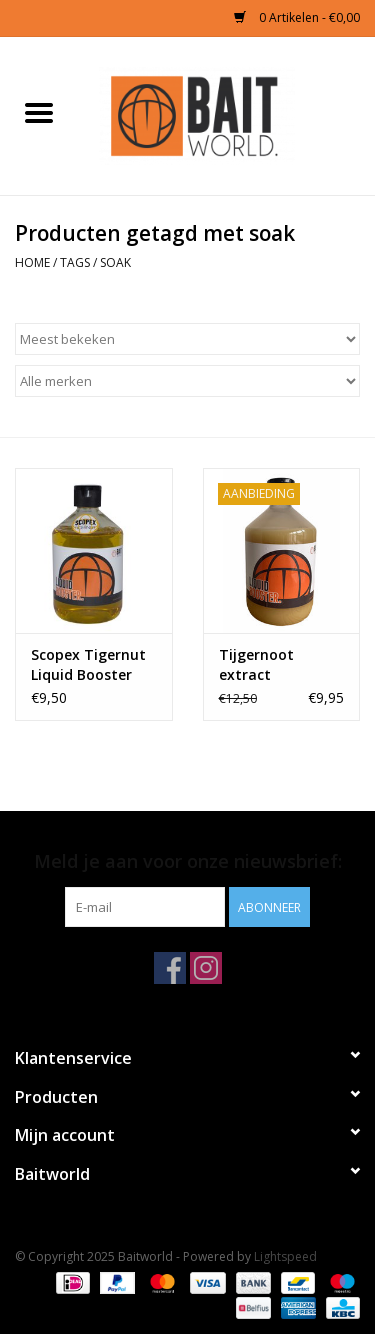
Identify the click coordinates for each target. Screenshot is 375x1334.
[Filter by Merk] (187, 381)
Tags (75, 262)
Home (32, 262)
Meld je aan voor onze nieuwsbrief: (188, 861)
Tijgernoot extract (256, 664)
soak (115, 262)
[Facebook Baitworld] (170, 968)
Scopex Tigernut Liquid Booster (88, 664)
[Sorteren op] (187, 339)
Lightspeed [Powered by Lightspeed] (285, 1256)
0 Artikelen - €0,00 (297, 17)
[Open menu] (39, 112)
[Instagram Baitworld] (206, 968)
